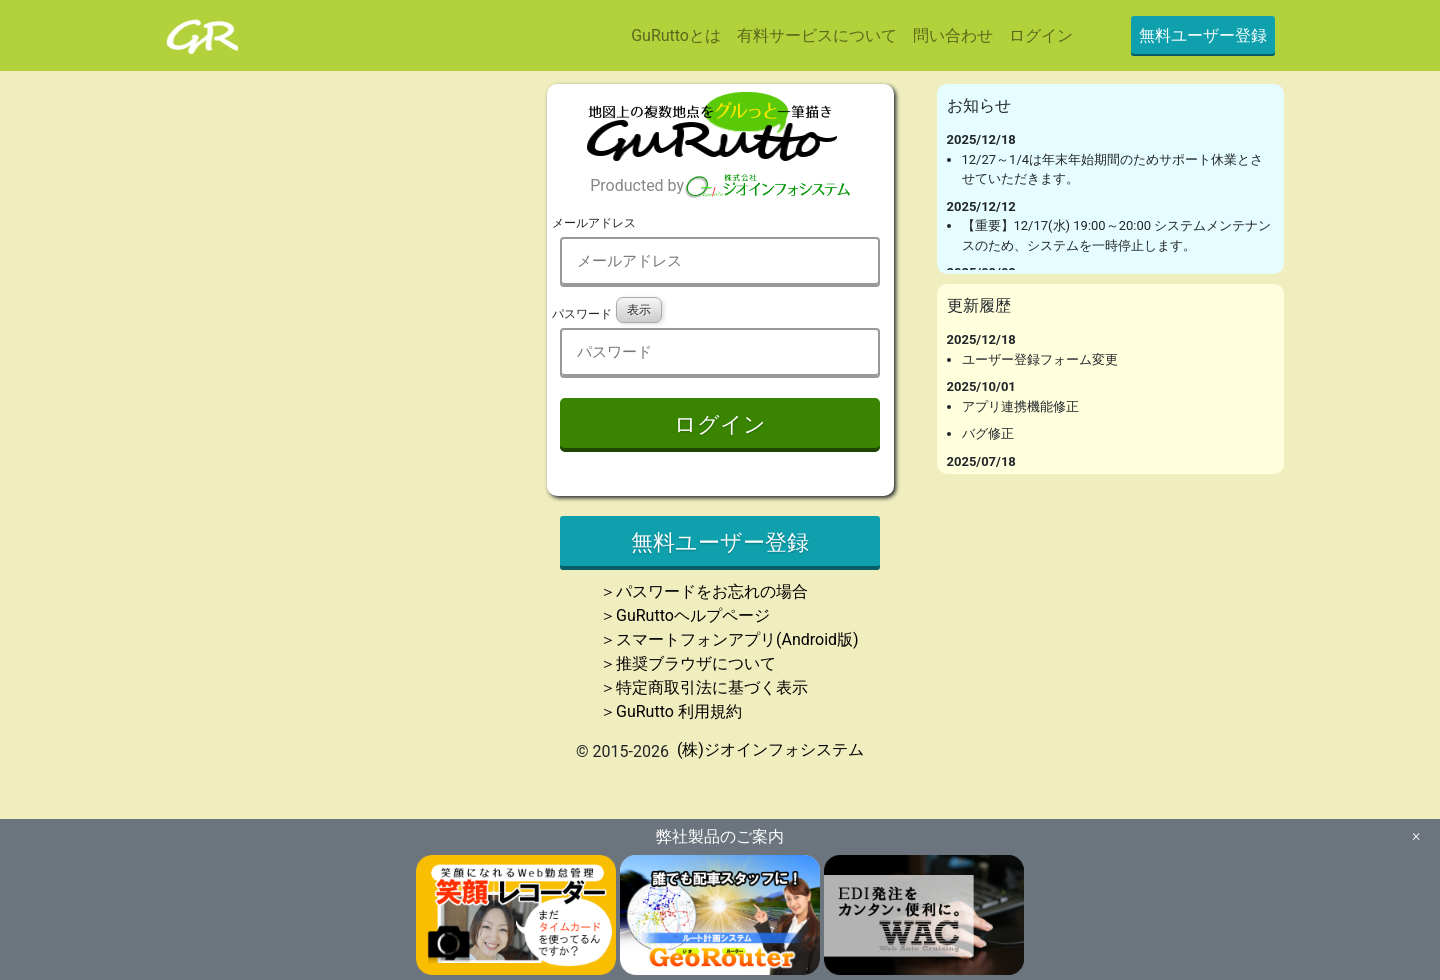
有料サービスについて (817, 35)
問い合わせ (953, 35)
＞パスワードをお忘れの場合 (704, 591)
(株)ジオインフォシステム (770, 749)
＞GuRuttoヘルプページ (685, 615)
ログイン (1041, 35)
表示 (639, 310)
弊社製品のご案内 (720, 836)
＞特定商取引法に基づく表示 (704, 687)
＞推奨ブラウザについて (688, 663)
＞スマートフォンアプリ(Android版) (729, 639)
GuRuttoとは (676, 35)
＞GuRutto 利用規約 (671, 711)
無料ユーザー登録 (1203, 35)
